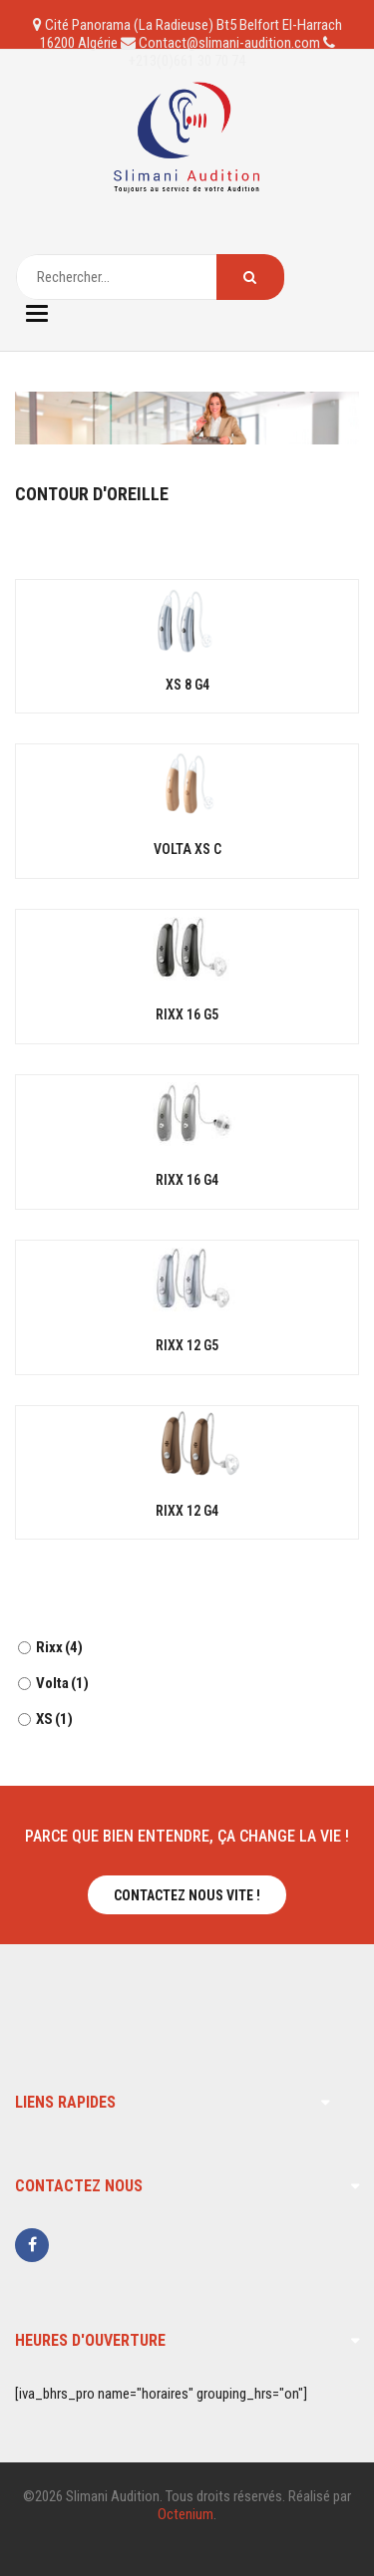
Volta (62, 1683)
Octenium (185, 2514)
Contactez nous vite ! (187, 1895)
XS (54, 1719)
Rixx (59, 1647)
